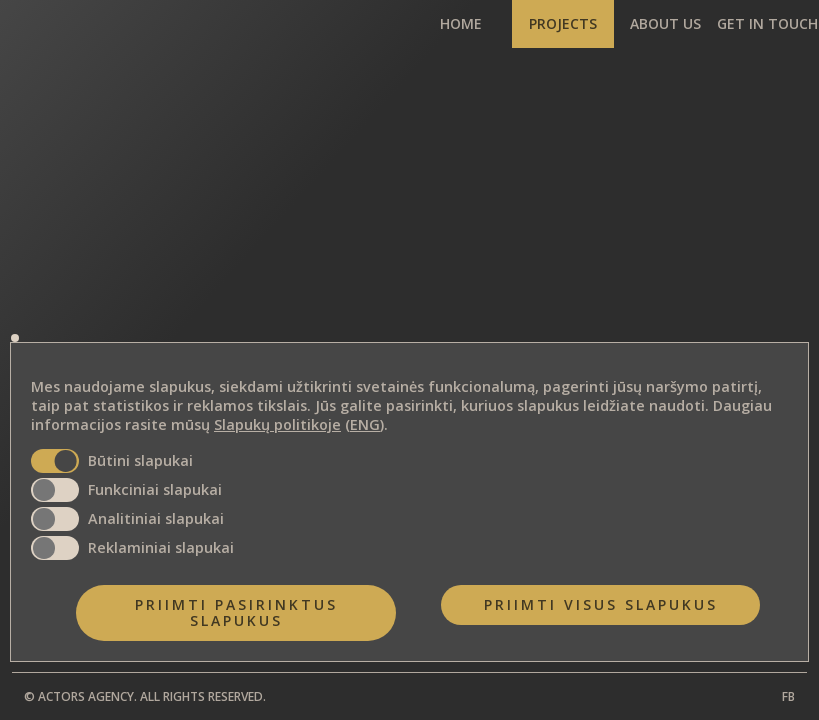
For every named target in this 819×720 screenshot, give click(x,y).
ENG (365, 425)
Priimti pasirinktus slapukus (236, 612)
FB (788, 696)
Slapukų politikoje (277, 425)
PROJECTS (563, 23)
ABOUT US (665, 23)
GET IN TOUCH (767, 23)
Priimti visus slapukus (601, 604)
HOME (461, 23)
